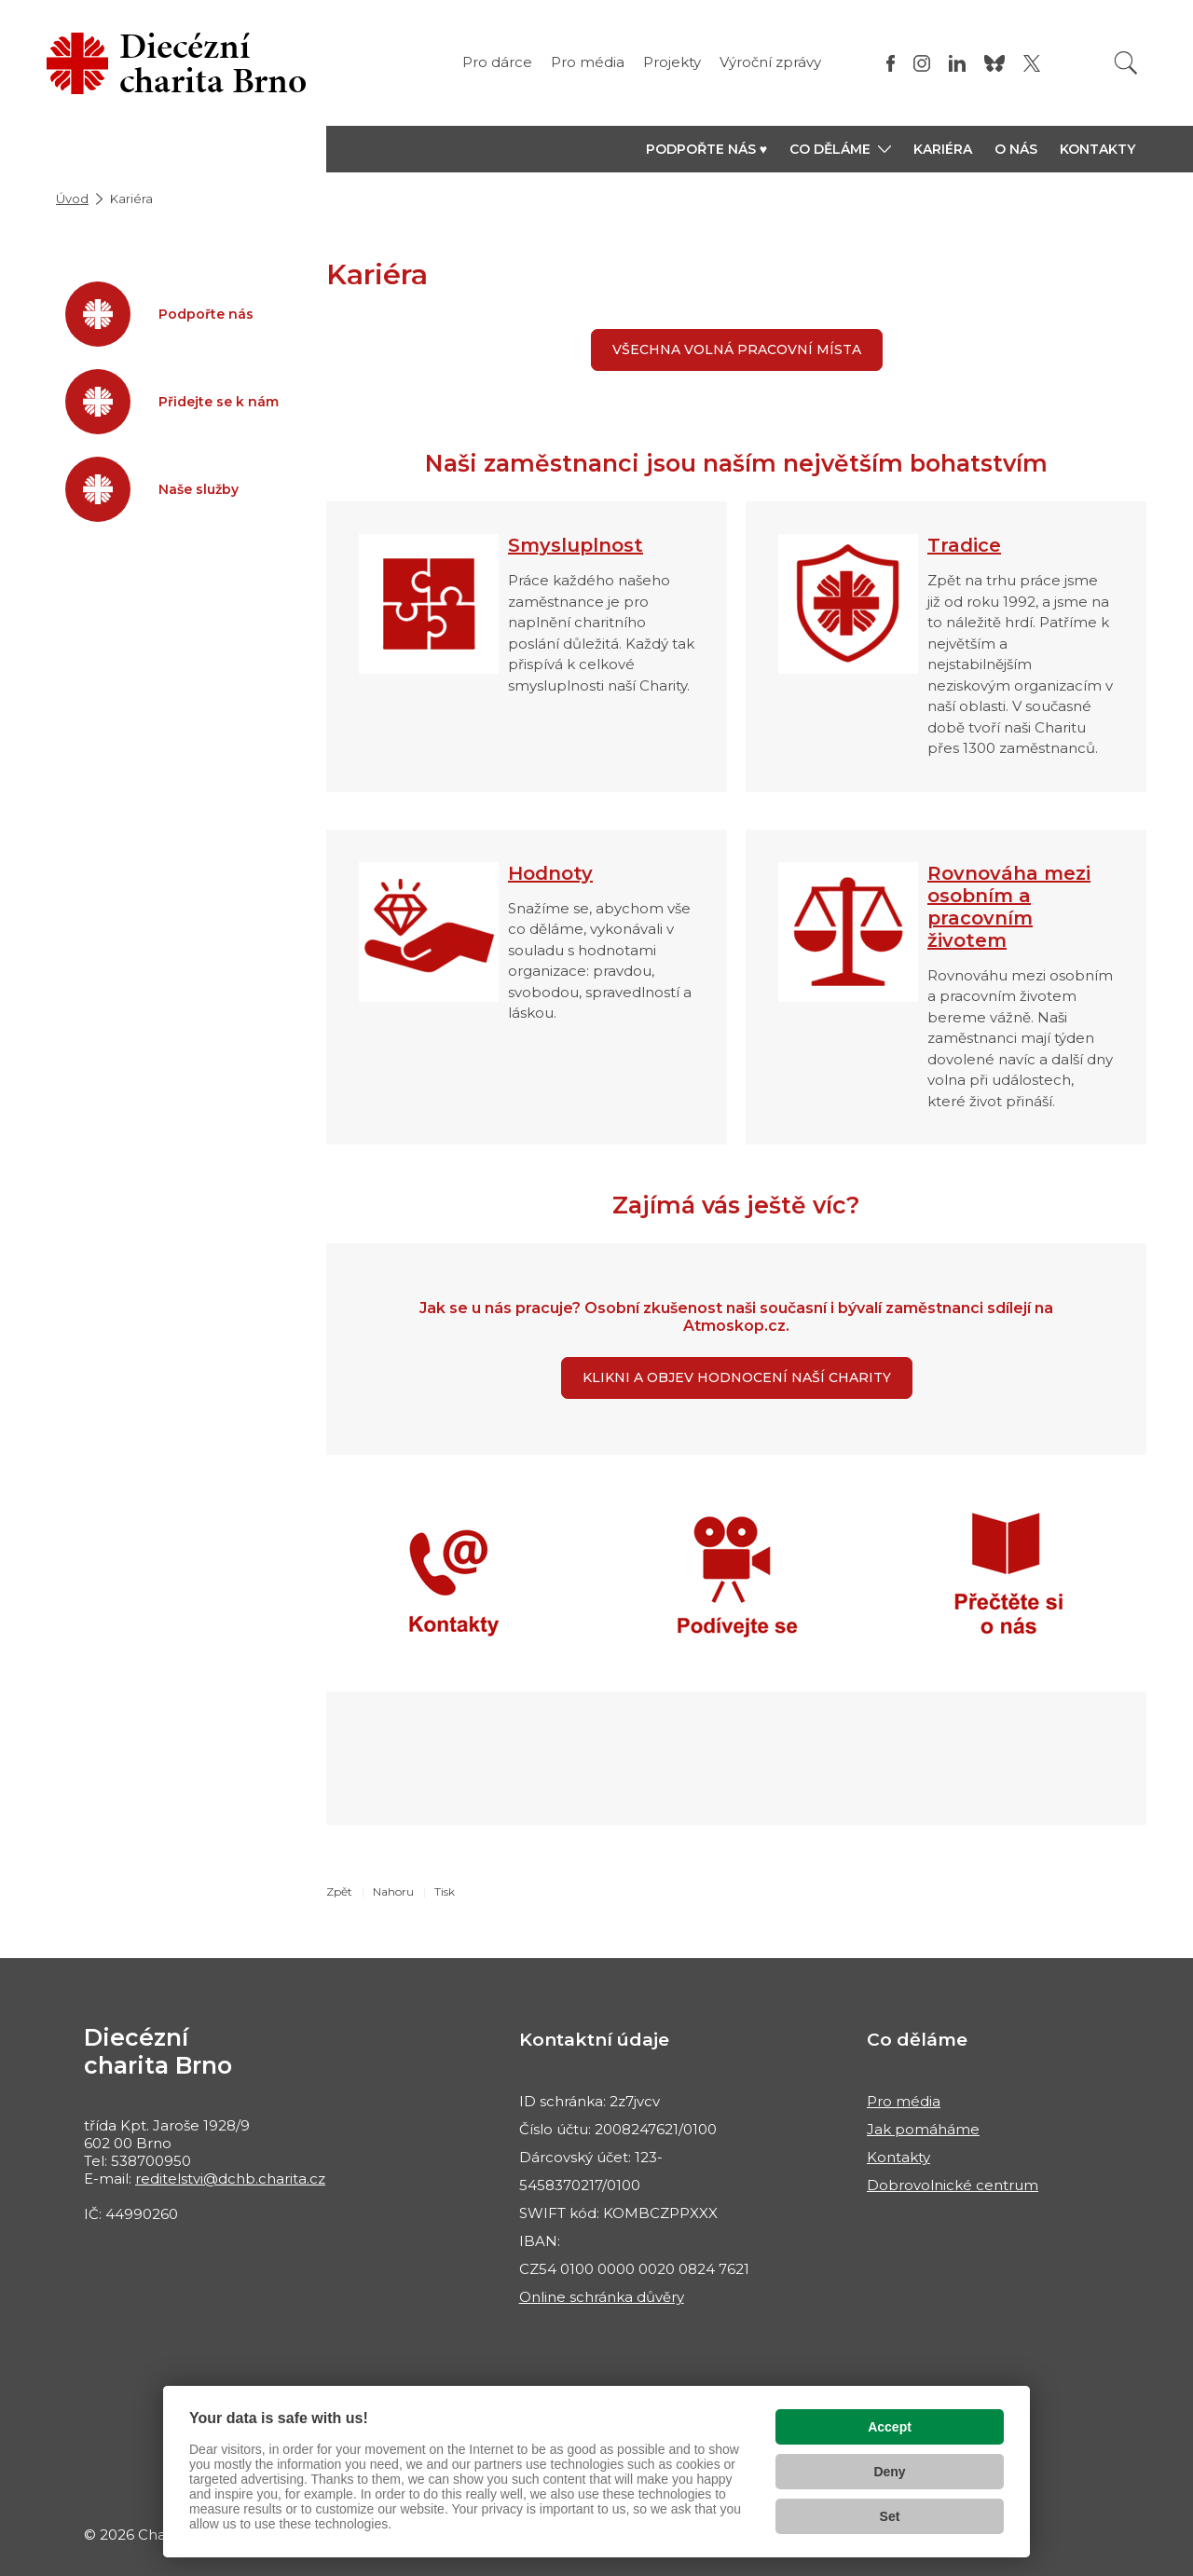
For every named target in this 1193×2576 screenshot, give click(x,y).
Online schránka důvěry (601, 2297)
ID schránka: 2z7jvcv (589, 2101)
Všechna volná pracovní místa (736, 349)
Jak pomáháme (923, 2129)
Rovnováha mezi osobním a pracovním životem (1008, 907)
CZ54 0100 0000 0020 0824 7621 (634, 2269)
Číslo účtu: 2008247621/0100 (618, 2129)
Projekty (672, 62)
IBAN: (539, 2241)
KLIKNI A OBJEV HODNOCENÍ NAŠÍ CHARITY (737, 1377)
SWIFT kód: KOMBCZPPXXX (618, 2213)
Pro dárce (497, 62)
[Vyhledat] (1125, 63)
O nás (1015, 149)
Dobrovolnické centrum (952, 2185)
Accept (890, 2426)
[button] (840, 149)
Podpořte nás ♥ (706, 149)
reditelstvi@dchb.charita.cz (230, 2178)
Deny (889, 2471)
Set (890, 2516)
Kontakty (1097, 149)
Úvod (72, 198)
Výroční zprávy (770, 62)
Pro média (587, 62)
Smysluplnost (575, 545)
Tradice (964, 545)
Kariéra (942, 149)
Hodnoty (550, 873)
